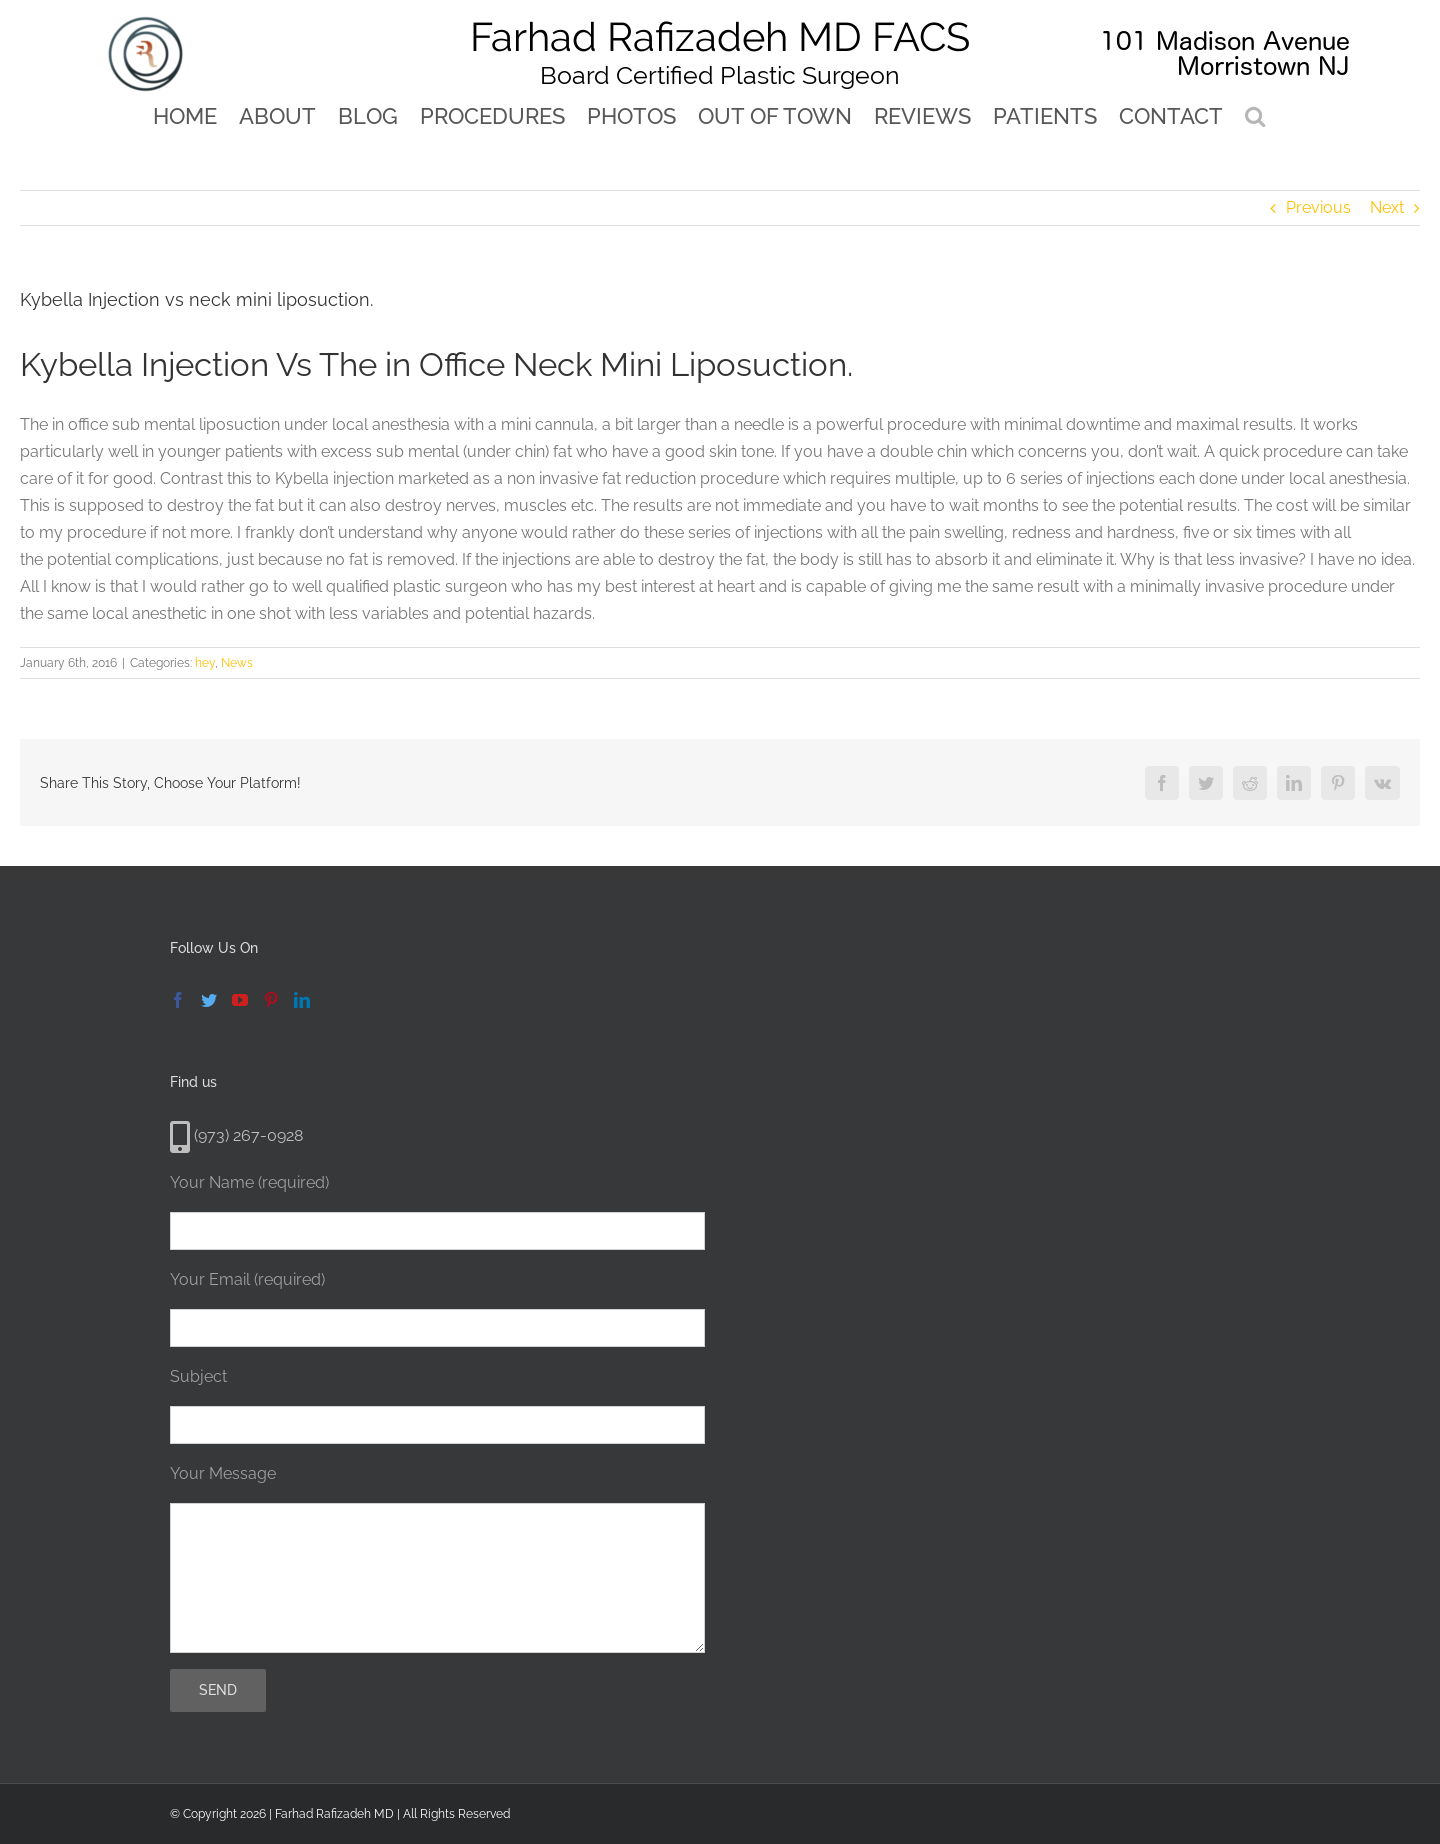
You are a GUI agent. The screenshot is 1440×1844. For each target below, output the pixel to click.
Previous (1318, 207)
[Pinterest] (271, 1000)
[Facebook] (178, 1000)
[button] (1255, 115)
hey (205, 663)
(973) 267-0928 (236, 1135)
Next (1387, 207)
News (237, 663)
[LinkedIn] (302, 1000)
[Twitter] (209, 1000)
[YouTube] (240, 1000)
